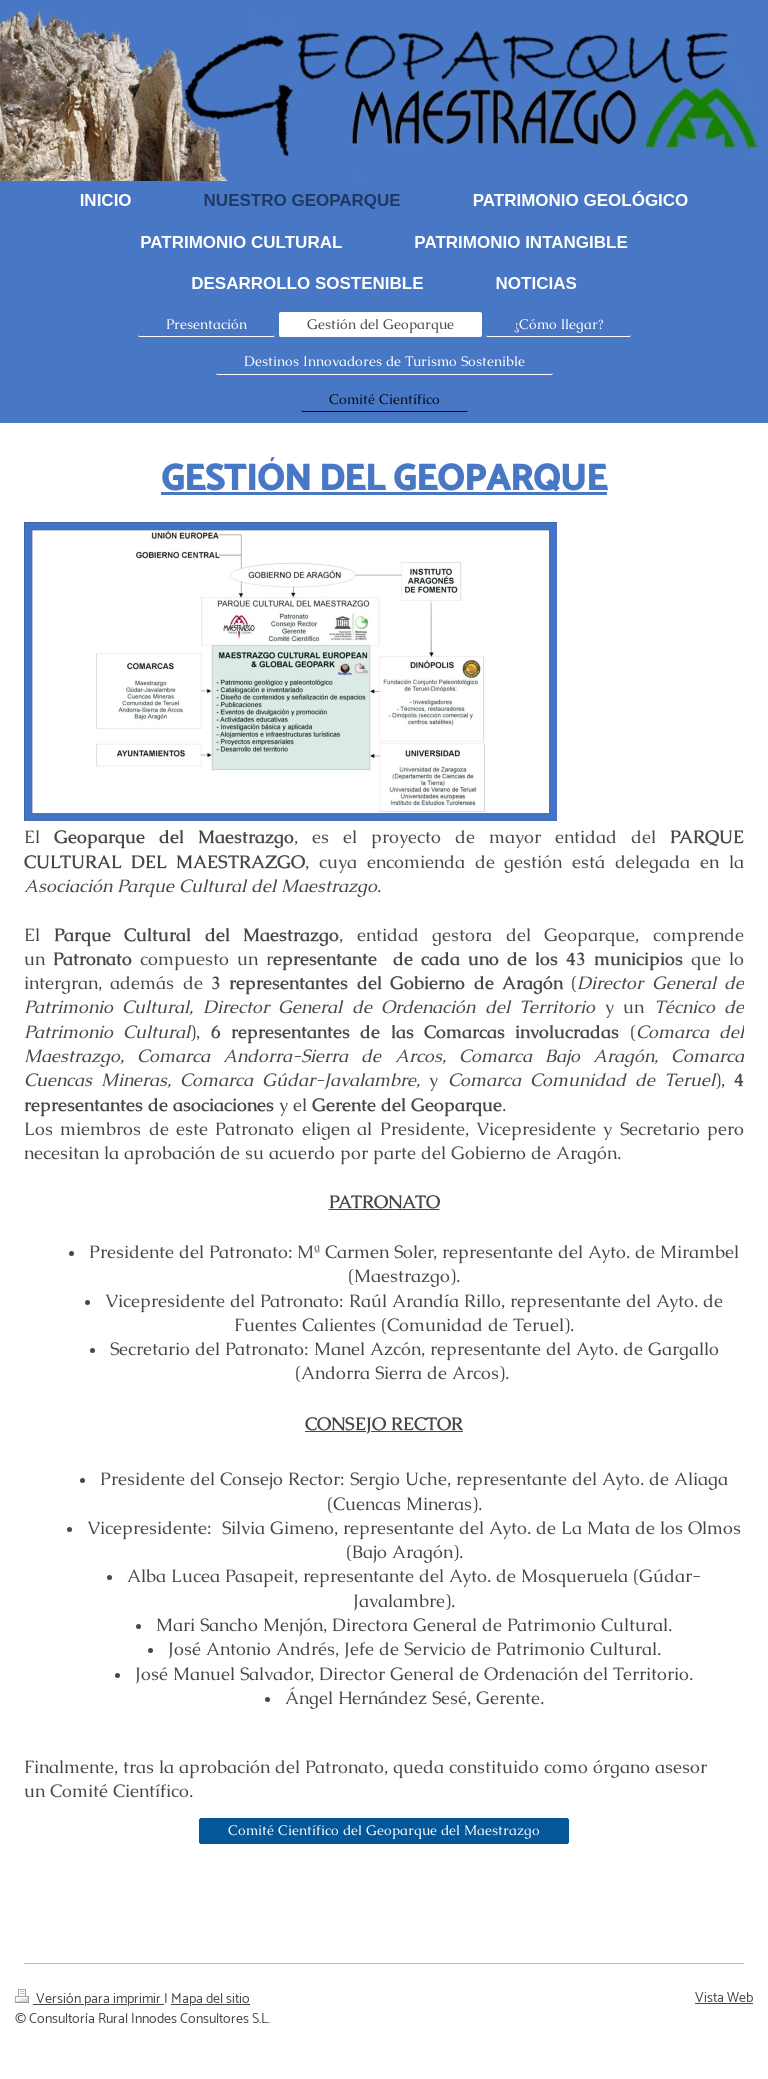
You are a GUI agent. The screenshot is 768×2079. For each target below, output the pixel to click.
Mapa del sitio (210, 1999)
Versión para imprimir (89, 1999)
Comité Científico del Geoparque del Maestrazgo (384, 1830)
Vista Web (724, 1998)
